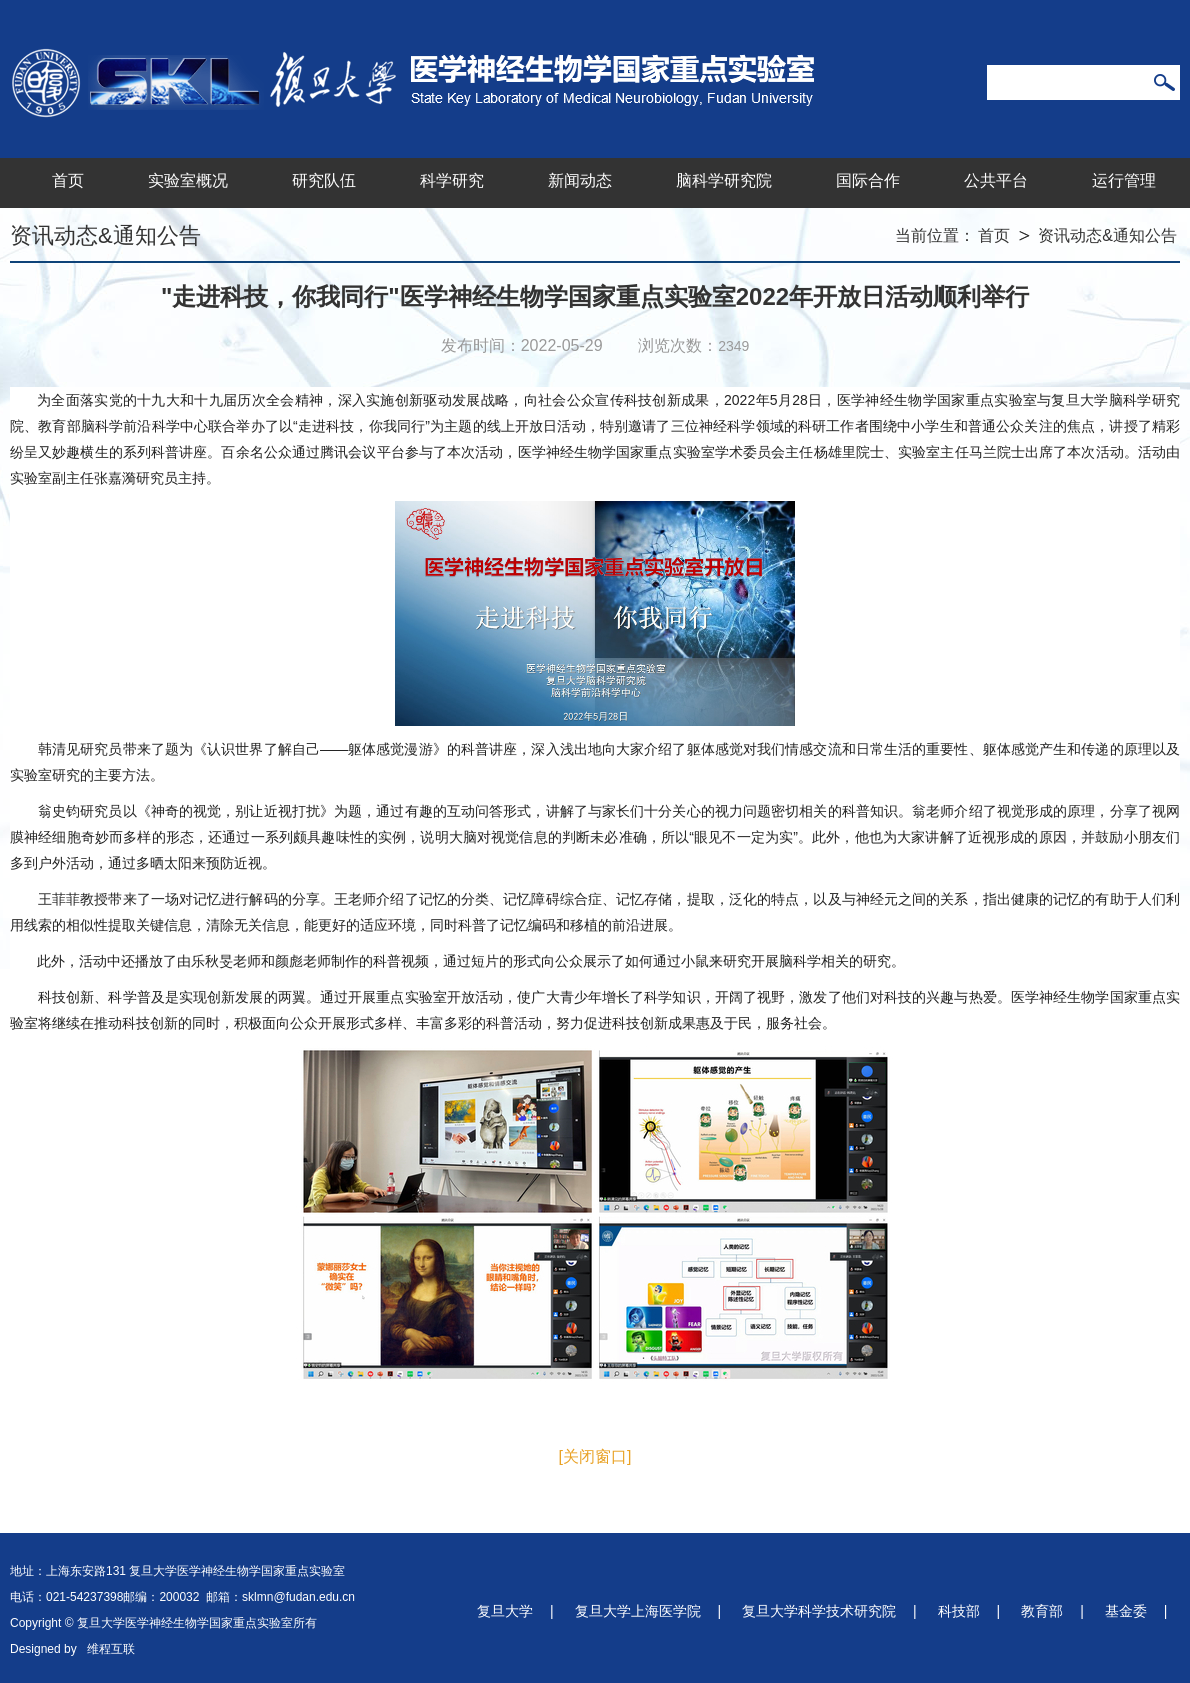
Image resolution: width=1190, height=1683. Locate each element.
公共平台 (996, 180)
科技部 (959, 1611)
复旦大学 (505, 1611)
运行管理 (1124, 180)
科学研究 (452, 180)
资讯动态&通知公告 (1107, 235)
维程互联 (111, 1649)
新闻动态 (580, 180)
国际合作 (868, 180)
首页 (68, 180)
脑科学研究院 (724, 180)
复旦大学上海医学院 (638, 1611)
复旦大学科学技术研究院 (819, 1611)
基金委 (1126, 1611)
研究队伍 (324, 180)
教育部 (1042, 1611)
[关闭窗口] (595, 1456)
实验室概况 (188, 180)
